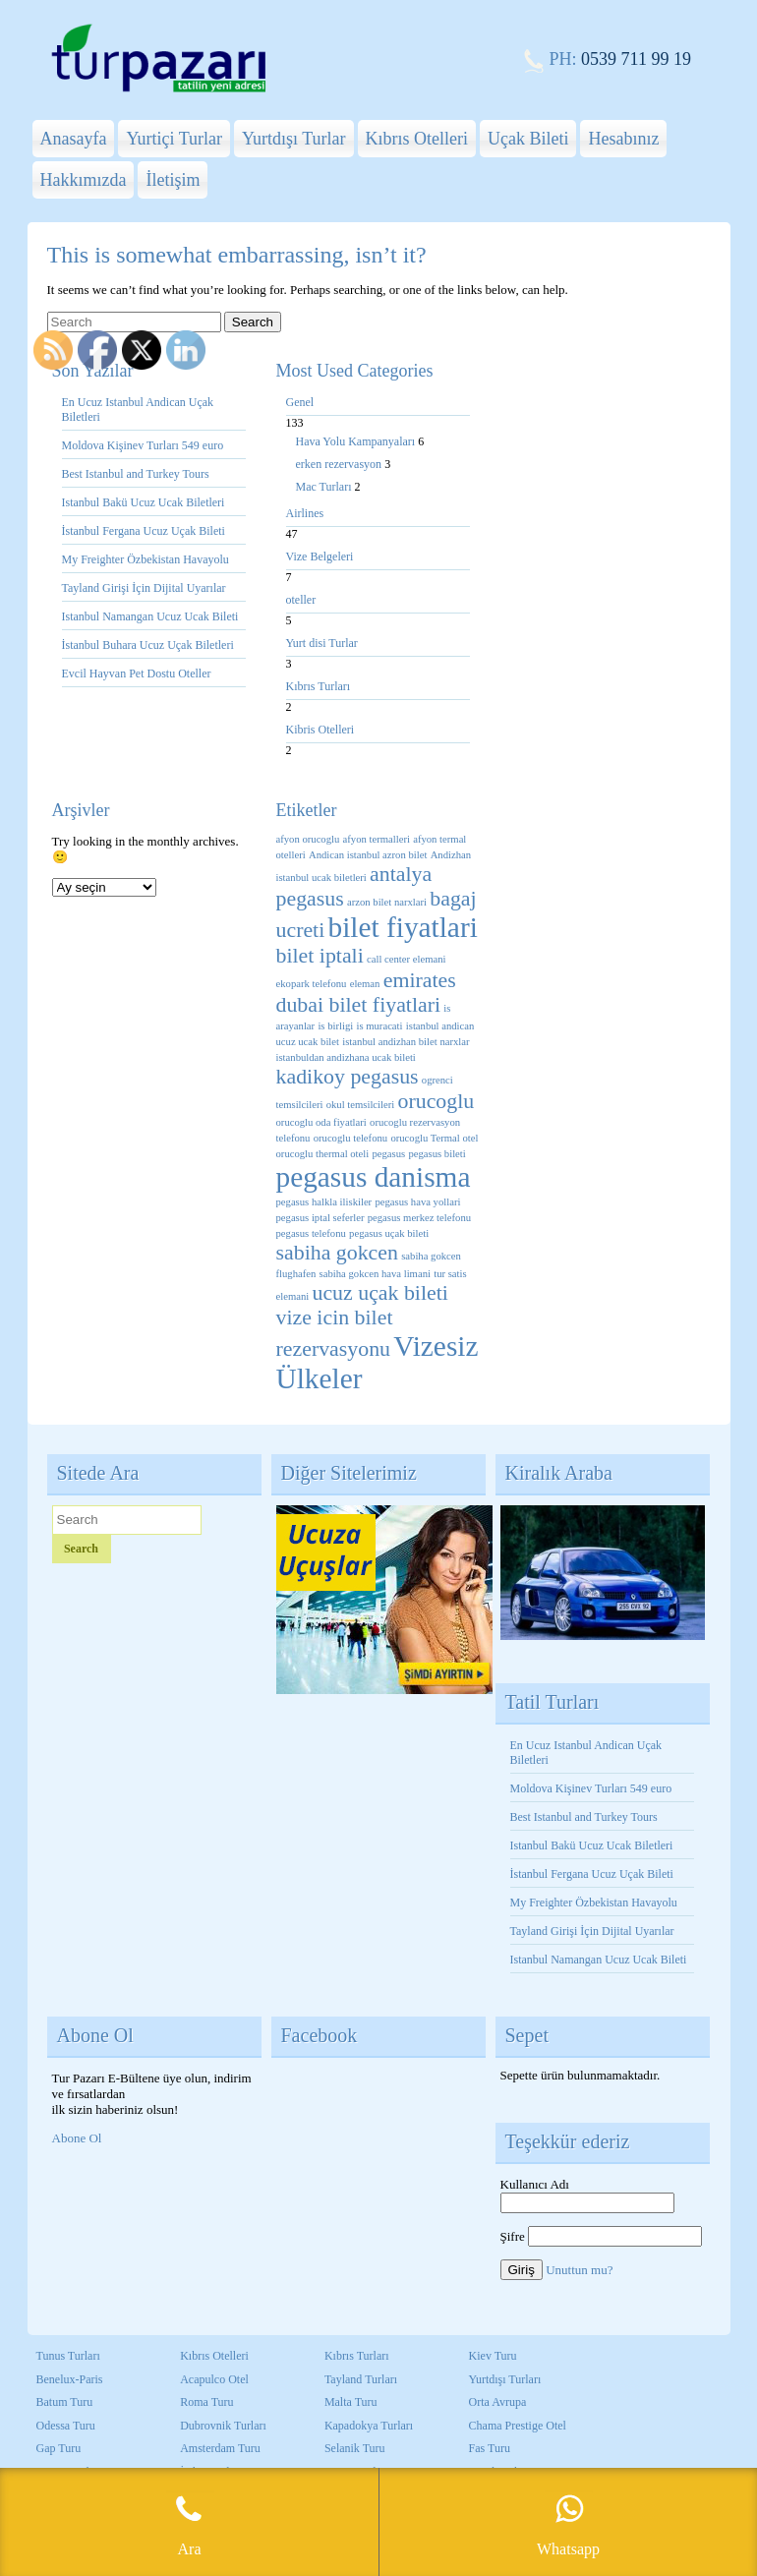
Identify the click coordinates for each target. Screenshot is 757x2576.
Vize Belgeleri (320, 556)
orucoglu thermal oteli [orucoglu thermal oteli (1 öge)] (323, 1153)
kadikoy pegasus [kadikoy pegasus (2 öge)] (347, 1076)
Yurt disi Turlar (322, 643)
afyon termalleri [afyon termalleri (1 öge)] (376, 839)
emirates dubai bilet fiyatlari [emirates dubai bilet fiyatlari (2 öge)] (366, 992)
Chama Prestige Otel (517, 2425)
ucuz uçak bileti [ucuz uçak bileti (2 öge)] (379, 1293)
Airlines (305, 513)
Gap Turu (59, 2448)
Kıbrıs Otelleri (417, 138)
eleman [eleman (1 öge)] (365, 983)
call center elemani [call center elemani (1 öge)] (406, 959)
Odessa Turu (65, 2425)
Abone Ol (77, 2138)
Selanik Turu (354, 2448)
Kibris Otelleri (320, 729)
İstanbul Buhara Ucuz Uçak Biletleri (148, 645)
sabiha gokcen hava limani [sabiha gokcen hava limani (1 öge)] (375, 1273)
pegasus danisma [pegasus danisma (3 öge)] (373, 1177)
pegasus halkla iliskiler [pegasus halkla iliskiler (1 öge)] (324, 1202)
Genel (300, 402)
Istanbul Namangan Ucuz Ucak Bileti (150, 616)
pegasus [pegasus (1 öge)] (388, 1153)
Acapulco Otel (214, 2379)
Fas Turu (489, 2448)
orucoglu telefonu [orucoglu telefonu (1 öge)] (350, 1138)
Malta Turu (351, 2402)
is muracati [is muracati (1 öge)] (379, 1026)
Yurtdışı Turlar (294, 138)
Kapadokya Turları (368, 2425)
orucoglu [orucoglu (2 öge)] (436, 1101)
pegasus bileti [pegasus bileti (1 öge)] (436, 1153)
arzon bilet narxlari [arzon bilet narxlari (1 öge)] (387, 902)
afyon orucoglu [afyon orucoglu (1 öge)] (308, 839)
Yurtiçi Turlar (174, 138)
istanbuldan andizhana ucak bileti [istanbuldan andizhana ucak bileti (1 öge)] (346, 1057)
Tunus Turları (68, 2356)
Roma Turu (206, 2402)
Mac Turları (325, 487)
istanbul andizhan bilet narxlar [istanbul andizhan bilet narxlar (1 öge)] (405, 1041)
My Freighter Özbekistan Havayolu (147, 559)
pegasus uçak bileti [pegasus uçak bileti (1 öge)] (389, 1233)
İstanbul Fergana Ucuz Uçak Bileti (143, 531)
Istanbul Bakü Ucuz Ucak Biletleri (143, 502)
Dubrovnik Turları (223, 2425)
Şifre (512, 2236)
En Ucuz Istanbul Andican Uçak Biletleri (138, 409)
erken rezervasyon (340, 464)
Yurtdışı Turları (505, 2379)
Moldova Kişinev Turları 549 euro (143, 445)
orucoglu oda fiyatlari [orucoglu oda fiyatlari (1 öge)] (321, 1122)
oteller (301, 600)
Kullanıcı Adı (534, 2184)
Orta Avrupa (498, 2402)
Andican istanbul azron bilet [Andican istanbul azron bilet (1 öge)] (368, 854)
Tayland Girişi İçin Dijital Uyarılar (144, 588)
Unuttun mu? (579, 2269)
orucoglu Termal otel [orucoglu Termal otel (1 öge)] (434, 1138)
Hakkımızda (83, 180)
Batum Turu (64, 2402)
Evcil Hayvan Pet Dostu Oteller (136, 673)
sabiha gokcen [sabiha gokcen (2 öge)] (337, 1252)
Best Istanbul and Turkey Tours (135, 474)
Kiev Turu (493, 2356)
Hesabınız (623, 138)
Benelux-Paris (69, 2379)
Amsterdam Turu (220, 2448)
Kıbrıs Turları (318, 686)
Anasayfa (73, 138)
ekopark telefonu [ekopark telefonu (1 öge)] (311, 983)
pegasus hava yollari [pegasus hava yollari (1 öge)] (417, 1202)
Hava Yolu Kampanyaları (357, 441)
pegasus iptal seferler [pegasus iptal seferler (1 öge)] (320, 1217)
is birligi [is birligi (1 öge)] (335, 1026)
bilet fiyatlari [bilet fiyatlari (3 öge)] (403, 927)
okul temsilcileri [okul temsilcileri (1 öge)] (360, 1104)
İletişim (173, 180)
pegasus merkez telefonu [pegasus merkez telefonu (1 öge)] (419, 1217)
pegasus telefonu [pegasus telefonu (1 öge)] (311, 1233)
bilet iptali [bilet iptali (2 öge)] (320, 955)
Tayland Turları (360, 2379)
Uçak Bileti (528, 138)
